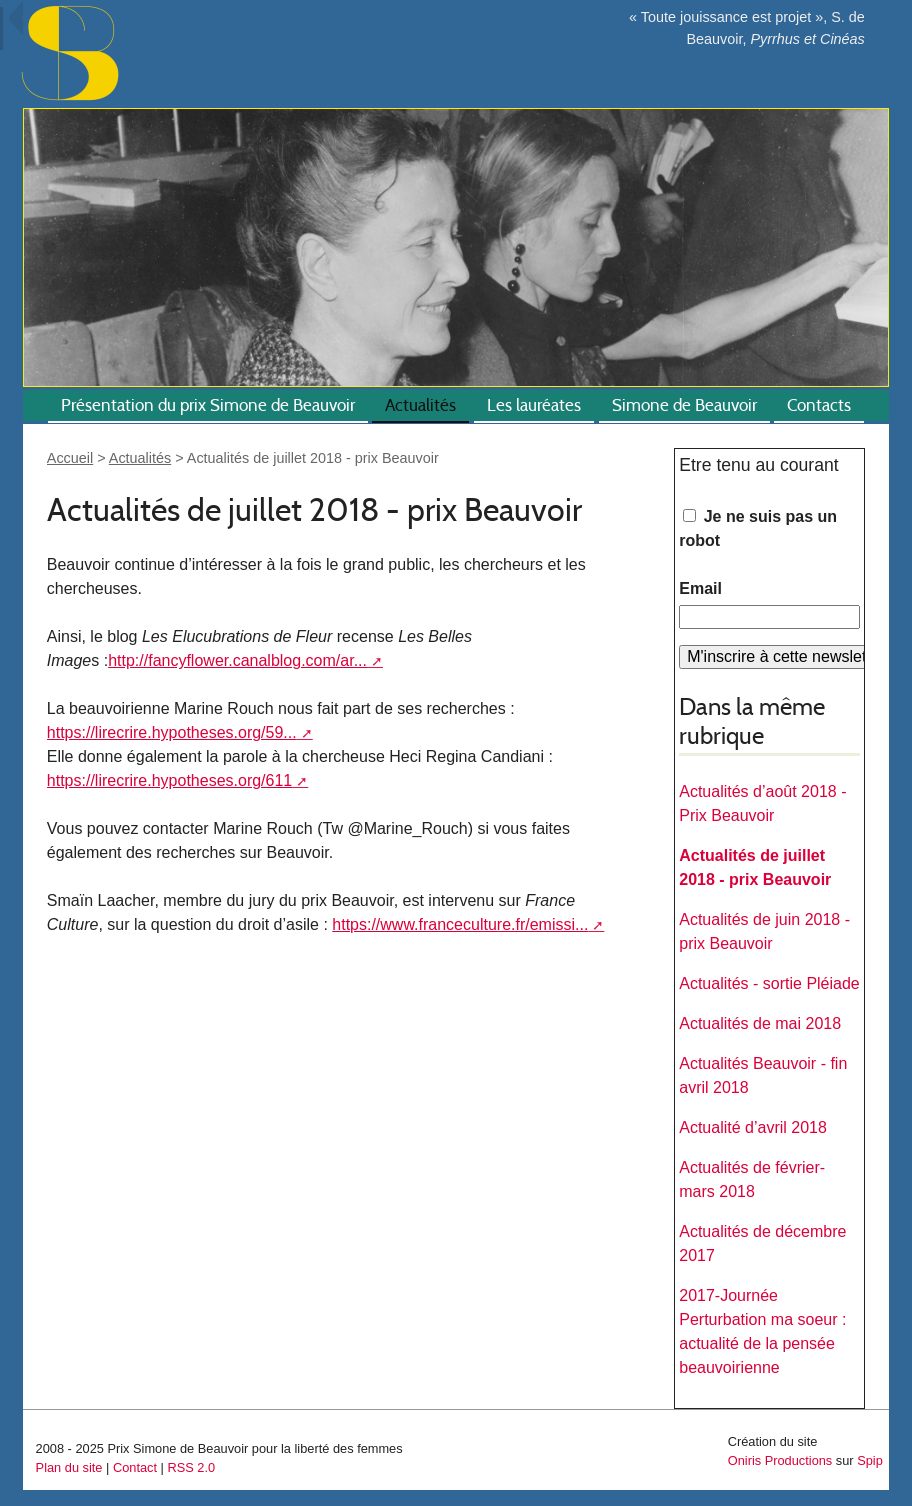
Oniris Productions (780, 1460)
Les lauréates (534, 405)
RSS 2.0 (191, 1467)
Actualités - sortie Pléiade (769, 983)
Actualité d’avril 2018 (753, 1127)
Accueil (70, 458)
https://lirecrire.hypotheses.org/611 (169, 780)
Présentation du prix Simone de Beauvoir (208, 405)
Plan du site (69, 1467)
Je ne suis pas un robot (758, 528)
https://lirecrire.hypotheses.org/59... (172, 732)
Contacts (819, 405)
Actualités (420, 405)
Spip (870, 1460)
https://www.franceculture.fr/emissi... (460, 924)
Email (700, 588)
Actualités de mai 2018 (760, 1023)
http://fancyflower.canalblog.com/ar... (237, 660)
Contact (135, 1467)
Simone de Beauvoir (684, 405)
